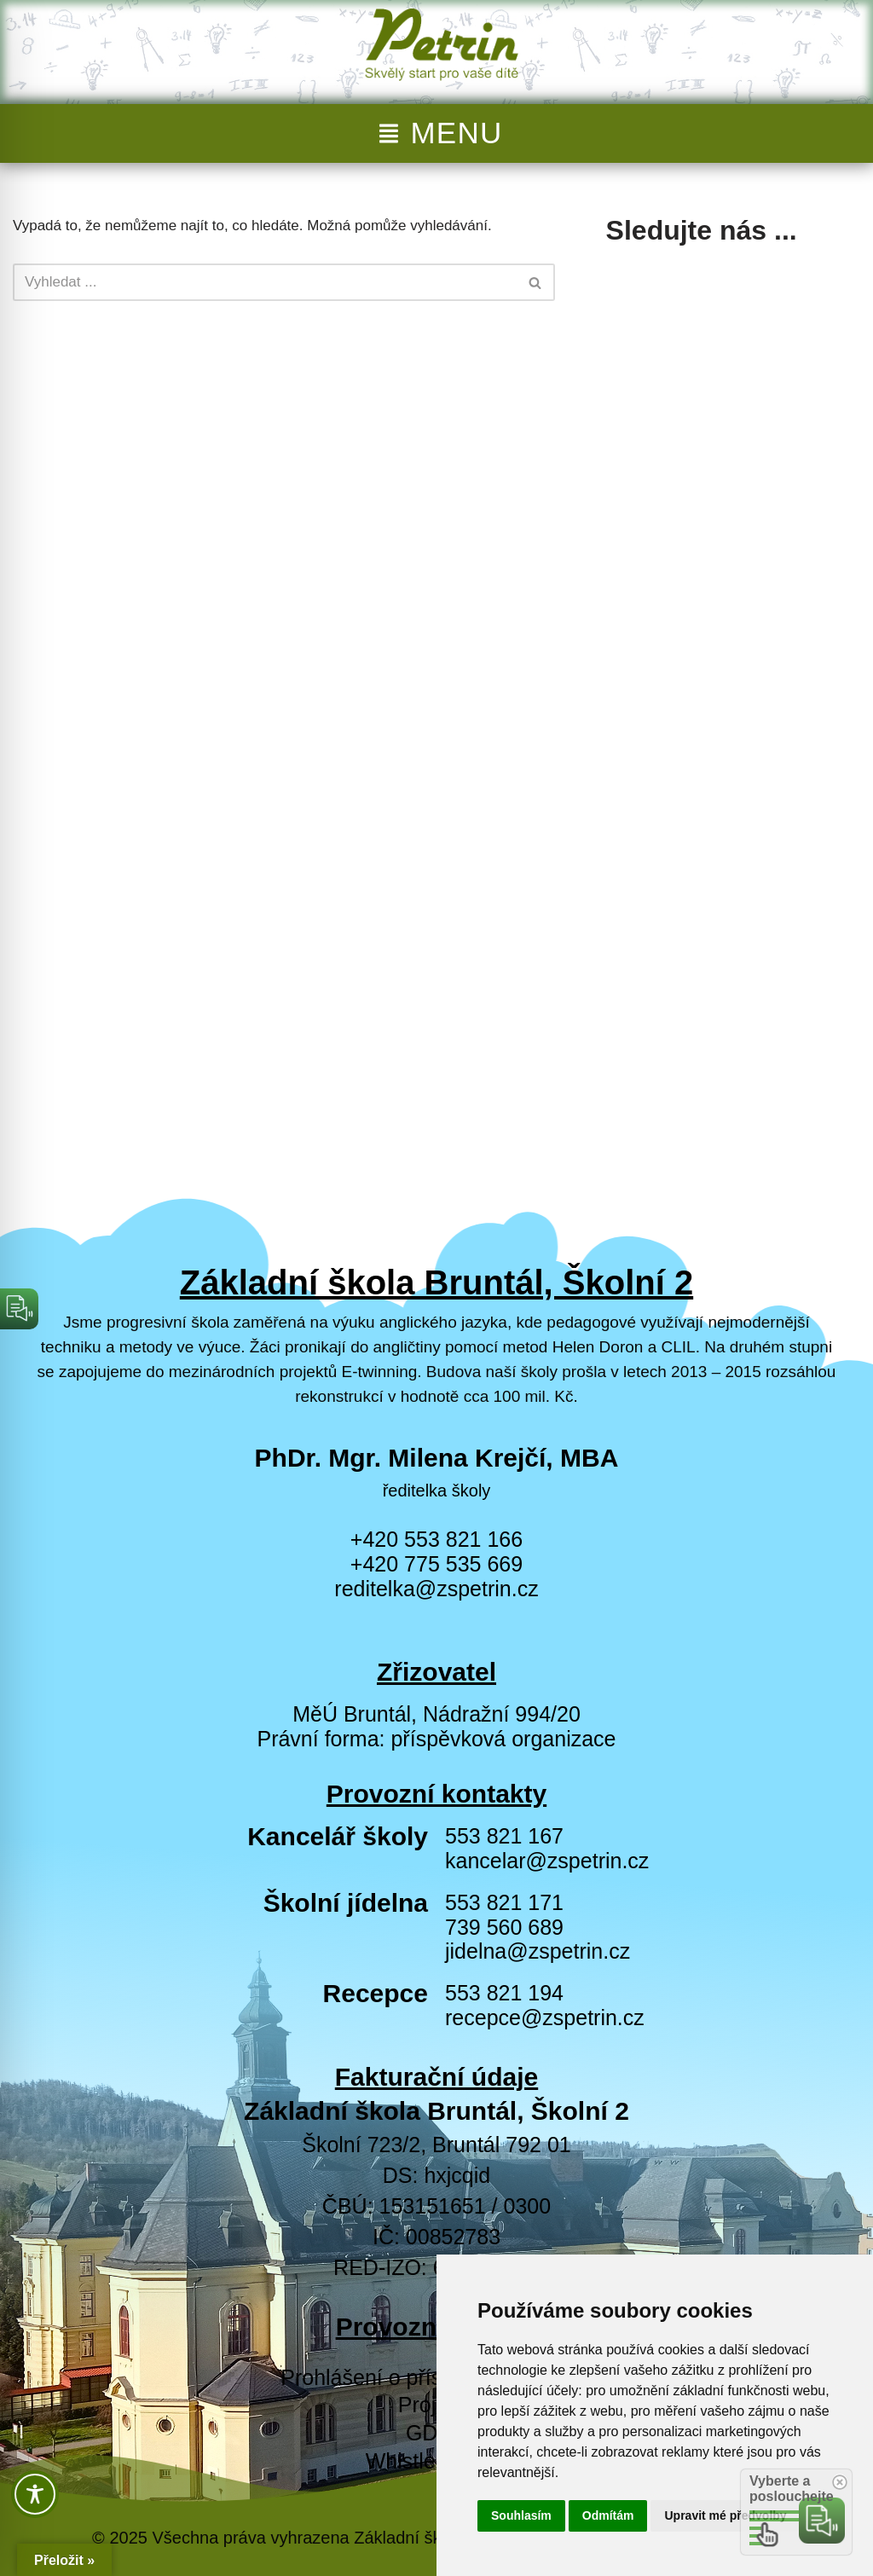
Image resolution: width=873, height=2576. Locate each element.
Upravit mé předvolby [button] (725, 2515)
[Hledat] (265, 282)
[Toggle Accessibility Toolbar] (35, 2494)
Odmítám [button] (608, 2515)
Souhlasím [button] (521, 2515)
